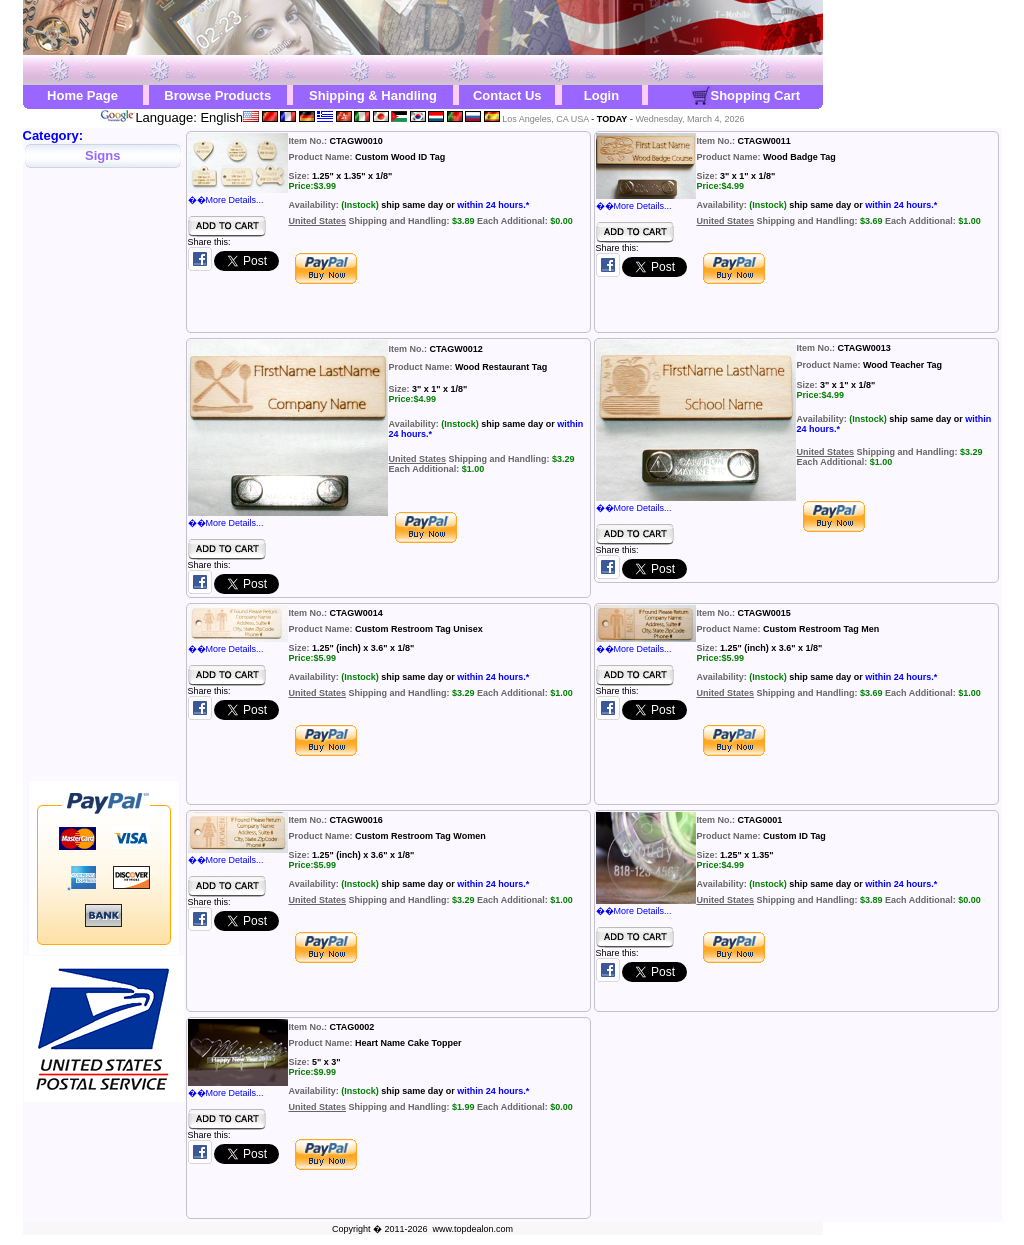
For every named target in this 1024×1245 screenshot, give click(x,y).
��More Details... (238, 195)
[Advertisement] (104, 480)
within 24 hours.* (493, 205)
